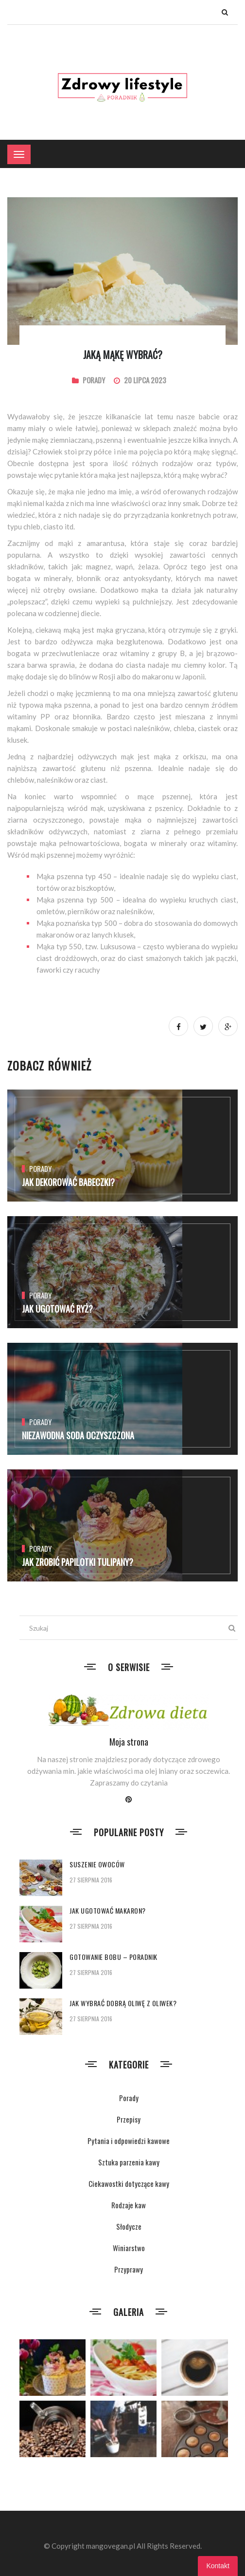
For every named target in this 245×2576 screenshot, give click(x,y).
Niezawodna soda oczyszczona (78, 1435)
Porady (94, 380)
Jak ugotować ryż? (57, 1308)
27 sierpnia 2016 (91, 1880)
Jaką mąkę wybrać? (122, 354)
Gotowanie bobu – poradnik (114, 1957)
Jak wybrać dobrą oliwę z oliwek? (123, 2003)
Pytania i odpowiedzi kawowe (129, 2140)
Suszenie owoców (97, 1864)
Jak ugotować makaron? (108, 1910)
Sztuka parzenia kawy (128, 2162)
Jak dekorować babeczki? (68, 1182)
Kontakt (217, 2566)
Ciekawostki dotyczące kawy (128, 2183)
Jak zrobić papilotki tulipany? (77, 1562)
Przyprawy (128, 2269)
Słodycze (128, 2226)
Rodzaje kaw (128, 2205)
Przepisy (128, 2119)
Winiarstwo (129, 2247)
